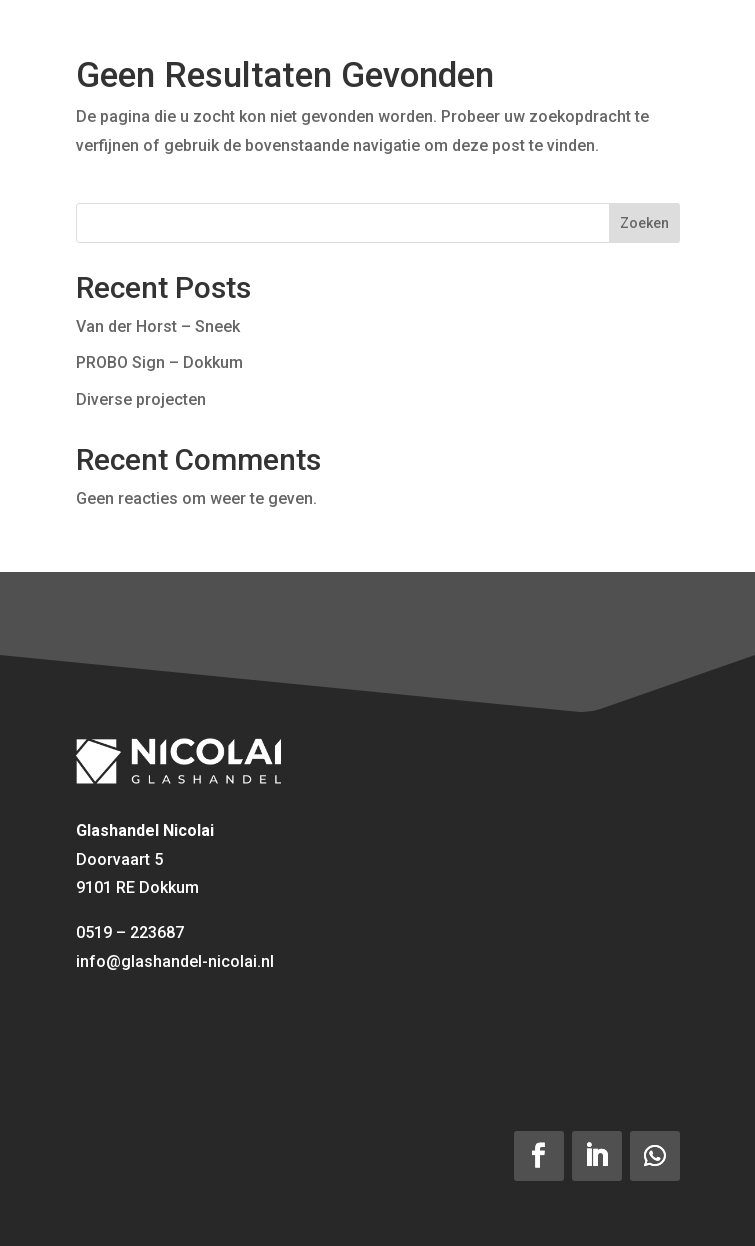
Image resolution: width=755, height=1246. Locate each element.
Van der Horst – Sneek (158, 326)
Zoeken (644, 223)
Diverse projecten (141, 399)
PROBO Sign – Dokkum (159, 362)
